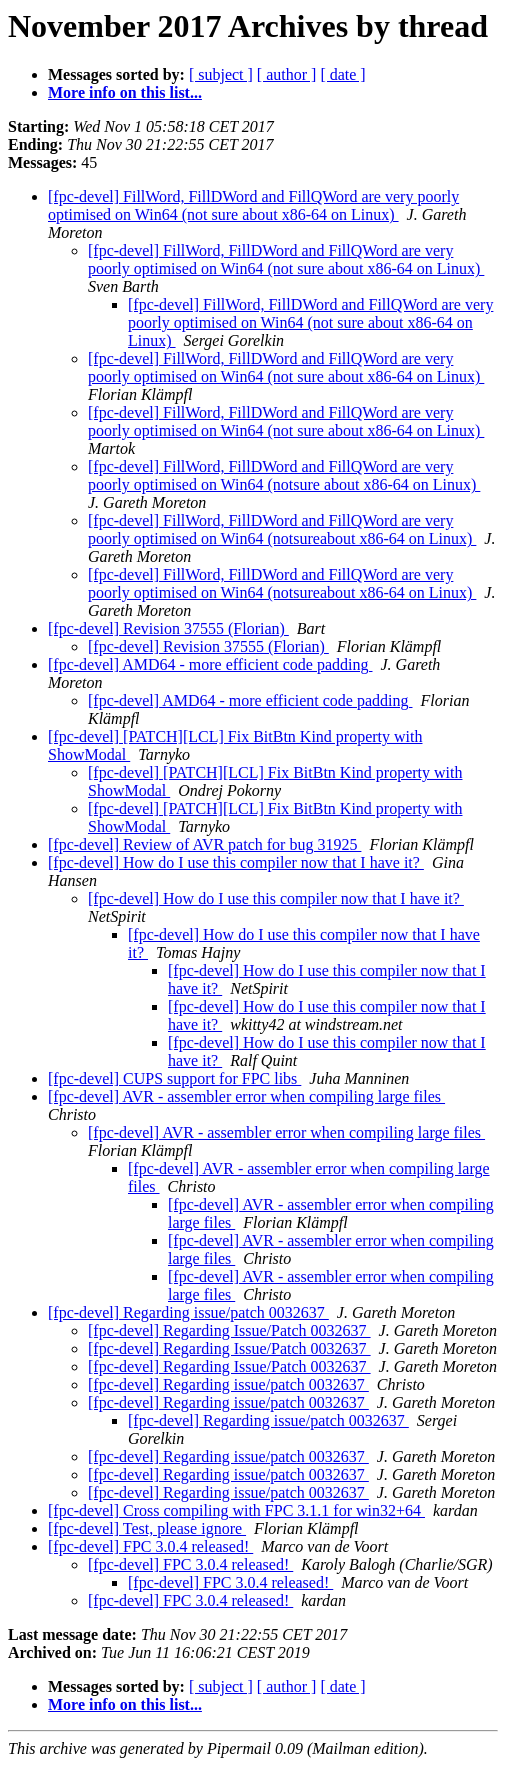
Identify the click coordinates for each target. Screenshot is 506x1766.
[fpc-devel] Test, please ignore (147, 1528)
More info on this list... (125, 92)
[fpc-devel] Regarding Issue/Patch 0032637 (229, 1330)
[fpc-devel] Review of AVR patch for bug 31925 (204, 844)
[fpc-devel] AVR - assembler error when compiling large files (246, 1096)
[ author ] (287, 74)
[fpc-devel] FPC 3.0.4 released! (150, 1546)
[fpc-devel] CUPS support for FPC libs (174, 1078)
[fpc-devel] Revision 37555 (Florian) (168, 628)
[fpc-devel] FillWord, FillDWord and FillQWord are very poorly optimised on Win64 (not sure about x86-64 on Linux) (253, 205)
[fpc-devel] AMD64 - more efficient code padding (210, 664)
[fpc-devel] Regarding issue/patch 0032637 (188, 1312)
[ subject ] (221, 74)
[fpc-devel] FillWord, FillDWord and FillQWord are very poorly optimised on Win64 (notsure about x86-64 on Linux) (284, 475)
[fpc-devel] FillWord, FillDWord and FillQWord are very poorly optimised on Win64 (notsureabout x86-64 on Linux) (282, 529)
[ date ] (342, 74)
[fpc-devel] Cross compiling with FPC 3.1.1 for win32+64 (236, 1510)
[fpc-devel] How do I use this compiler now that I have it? (236, 862)
